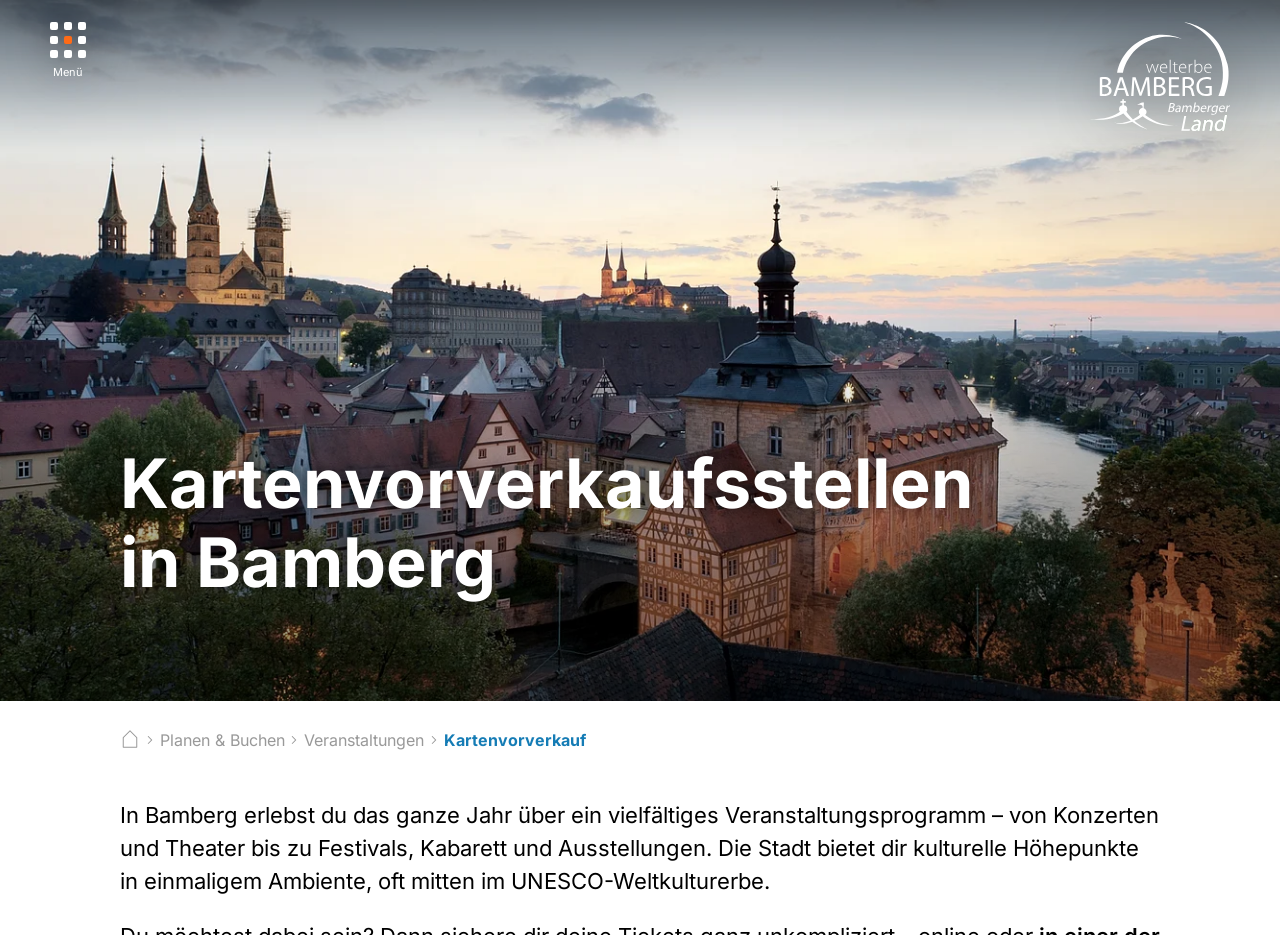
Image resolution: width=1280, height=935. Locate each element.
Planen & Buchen (222, 740)
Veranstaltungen (364, 740)
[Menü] (68, 50)
